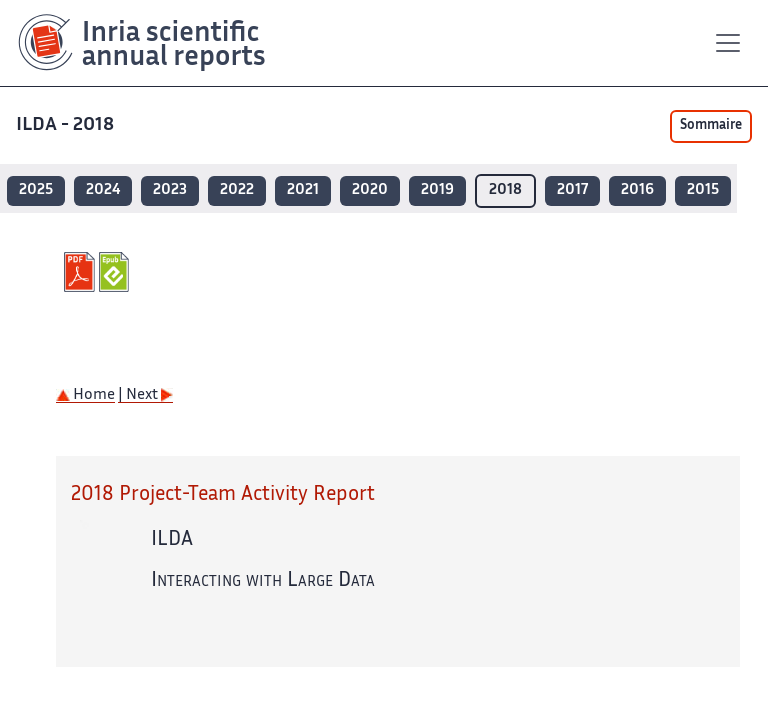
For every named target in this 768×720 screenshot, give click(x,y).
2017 (572, 190)
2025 (36, 190)
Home (85, 395)
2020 (370, 190)
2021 (303, 190)
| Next (145, 395)
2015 (703, 190)
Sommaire (711, 126)
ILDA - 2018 (67, 125)
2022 (237, 190)
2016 (637, 190)
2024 (103, 190)
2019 (437, 190)
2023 (170, 190)
